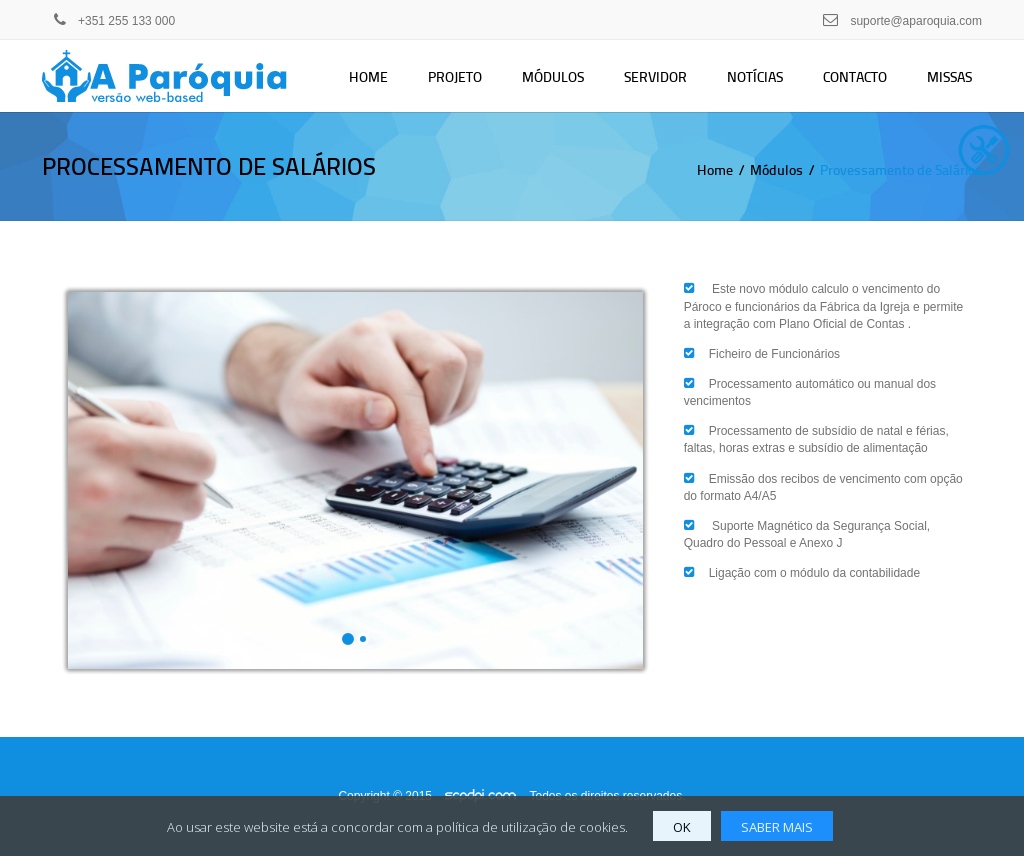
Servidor (655, 76)
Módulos (553, 76)
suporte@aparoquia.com (916, 21)
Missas (949, 76)
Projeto (455, 76)
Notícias (755, 76)
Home (368, 76)
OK (682, 827)
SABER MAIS (777, 827)
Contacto (855, 76)
